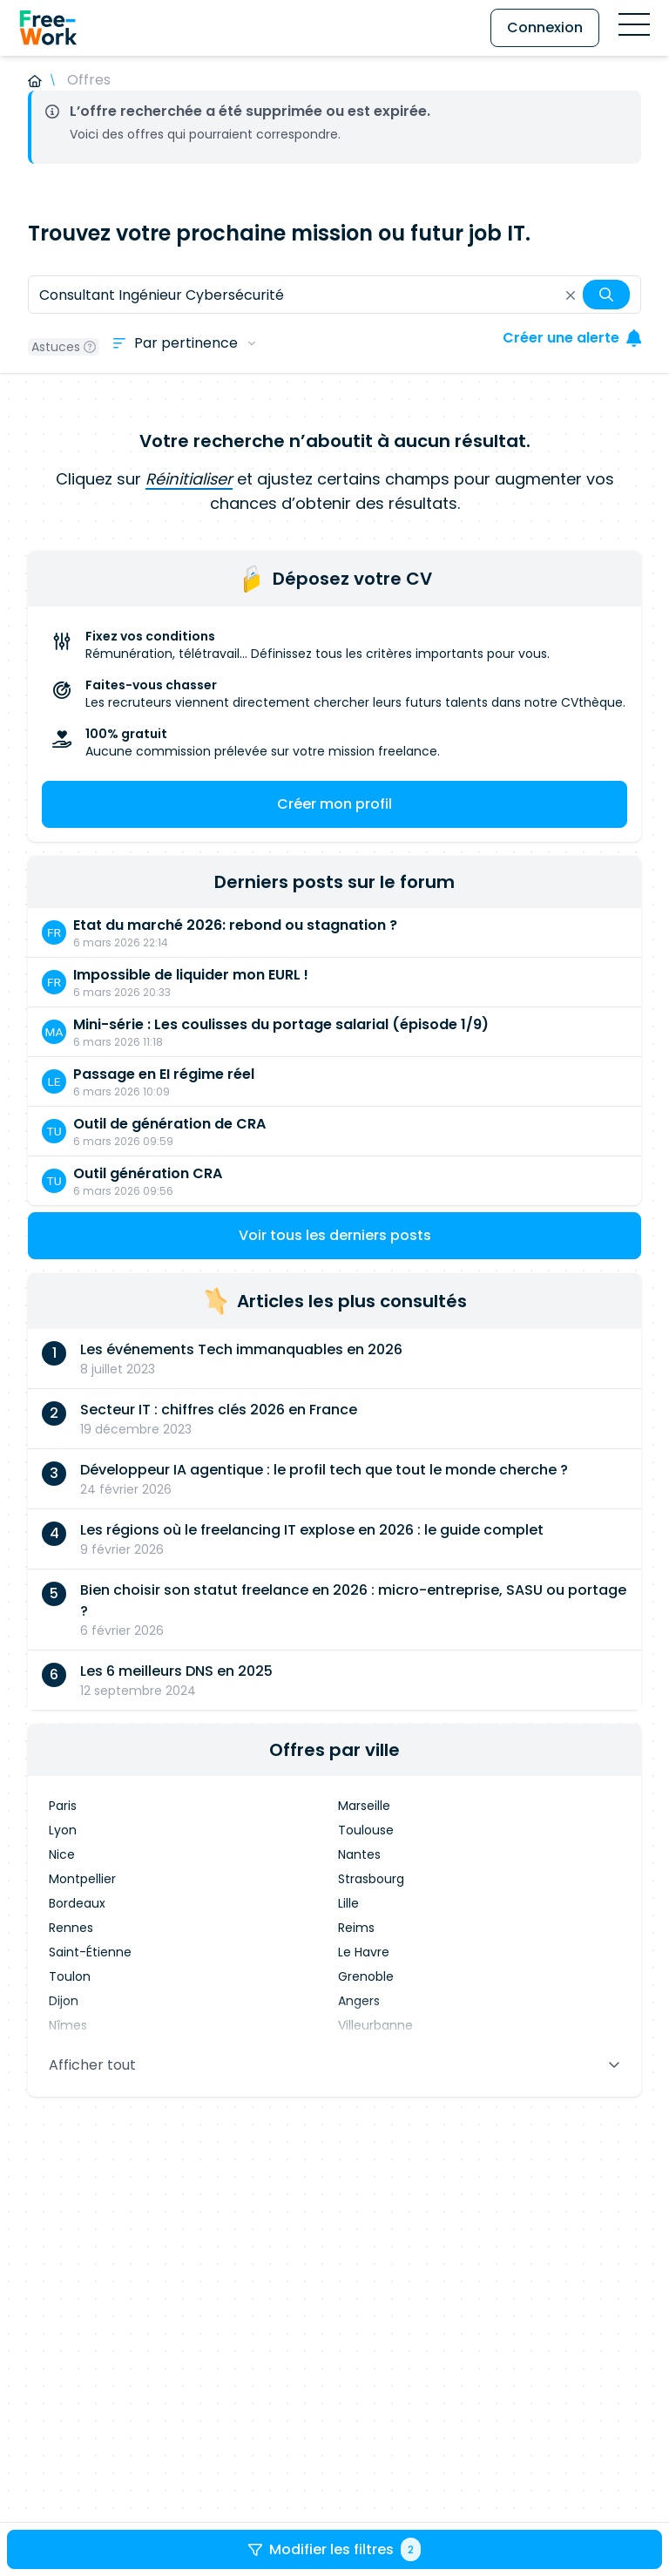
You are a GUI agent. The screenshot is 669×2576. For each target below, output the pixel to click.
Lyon (63, 1830)
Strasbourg (371, 1879)
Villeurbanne (375, 2025)
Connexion (545, 27)
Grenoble (366, 1976)
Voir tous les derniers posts (335, 1235)
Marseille (364, 1805)
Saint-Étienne (90, 1952)
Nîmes (68, 2025)
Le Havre (363, 1952)
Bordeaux (77, 1903)
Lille (348, 1903)
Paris (63, 1805)
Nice (62, 1854)
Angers (359, 2001)
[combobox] (334, 294)
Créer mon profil (334, 804)
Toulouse (366, 1830)
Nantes (359, 1854)
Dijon (63, 2001)
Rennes (71, 1927)
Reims (356, 1927)
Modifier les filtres (334, 2549)
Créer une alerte (572, 338)
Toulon (70, 1976)
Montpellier (82, 1879)
